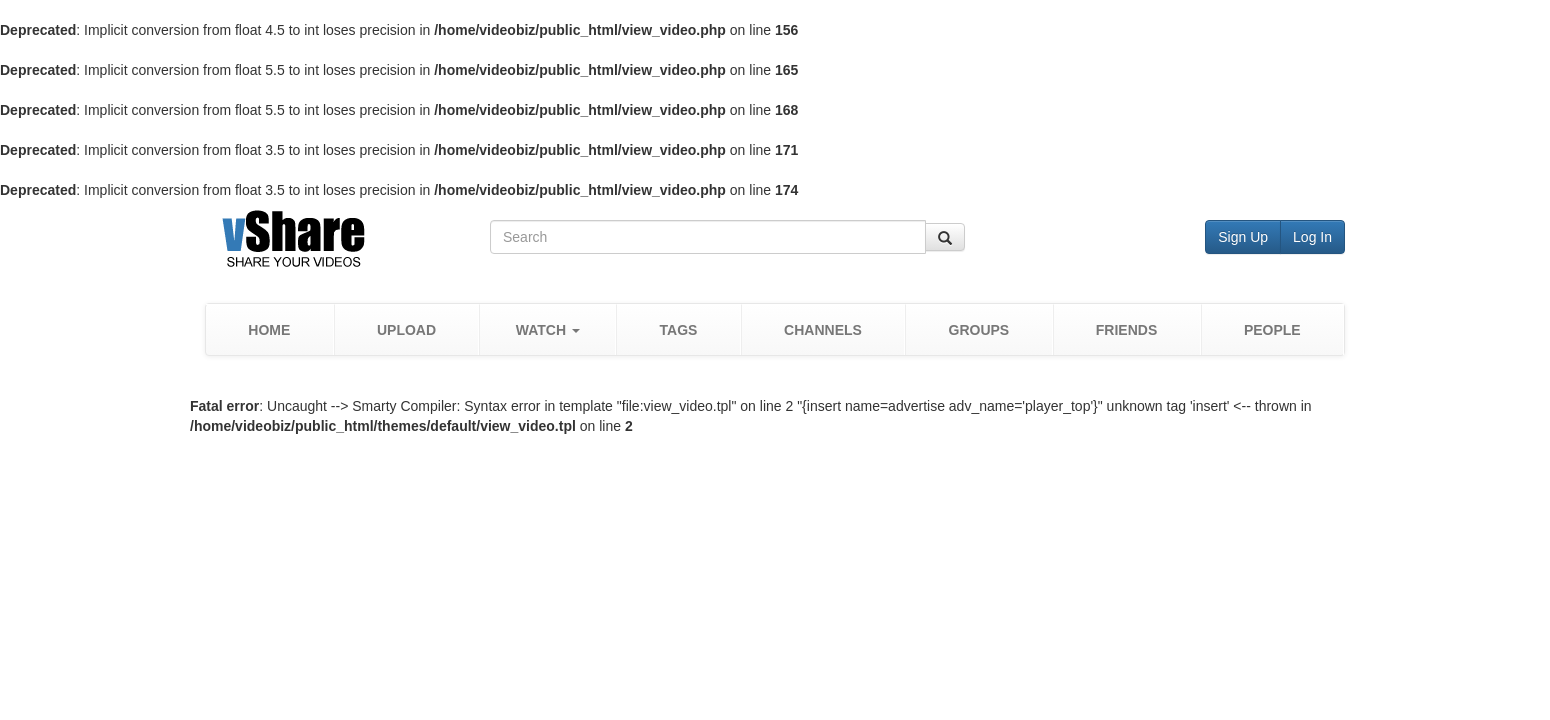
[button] (547, 329)
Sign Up (1243, 237)
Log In (1312, 237)
